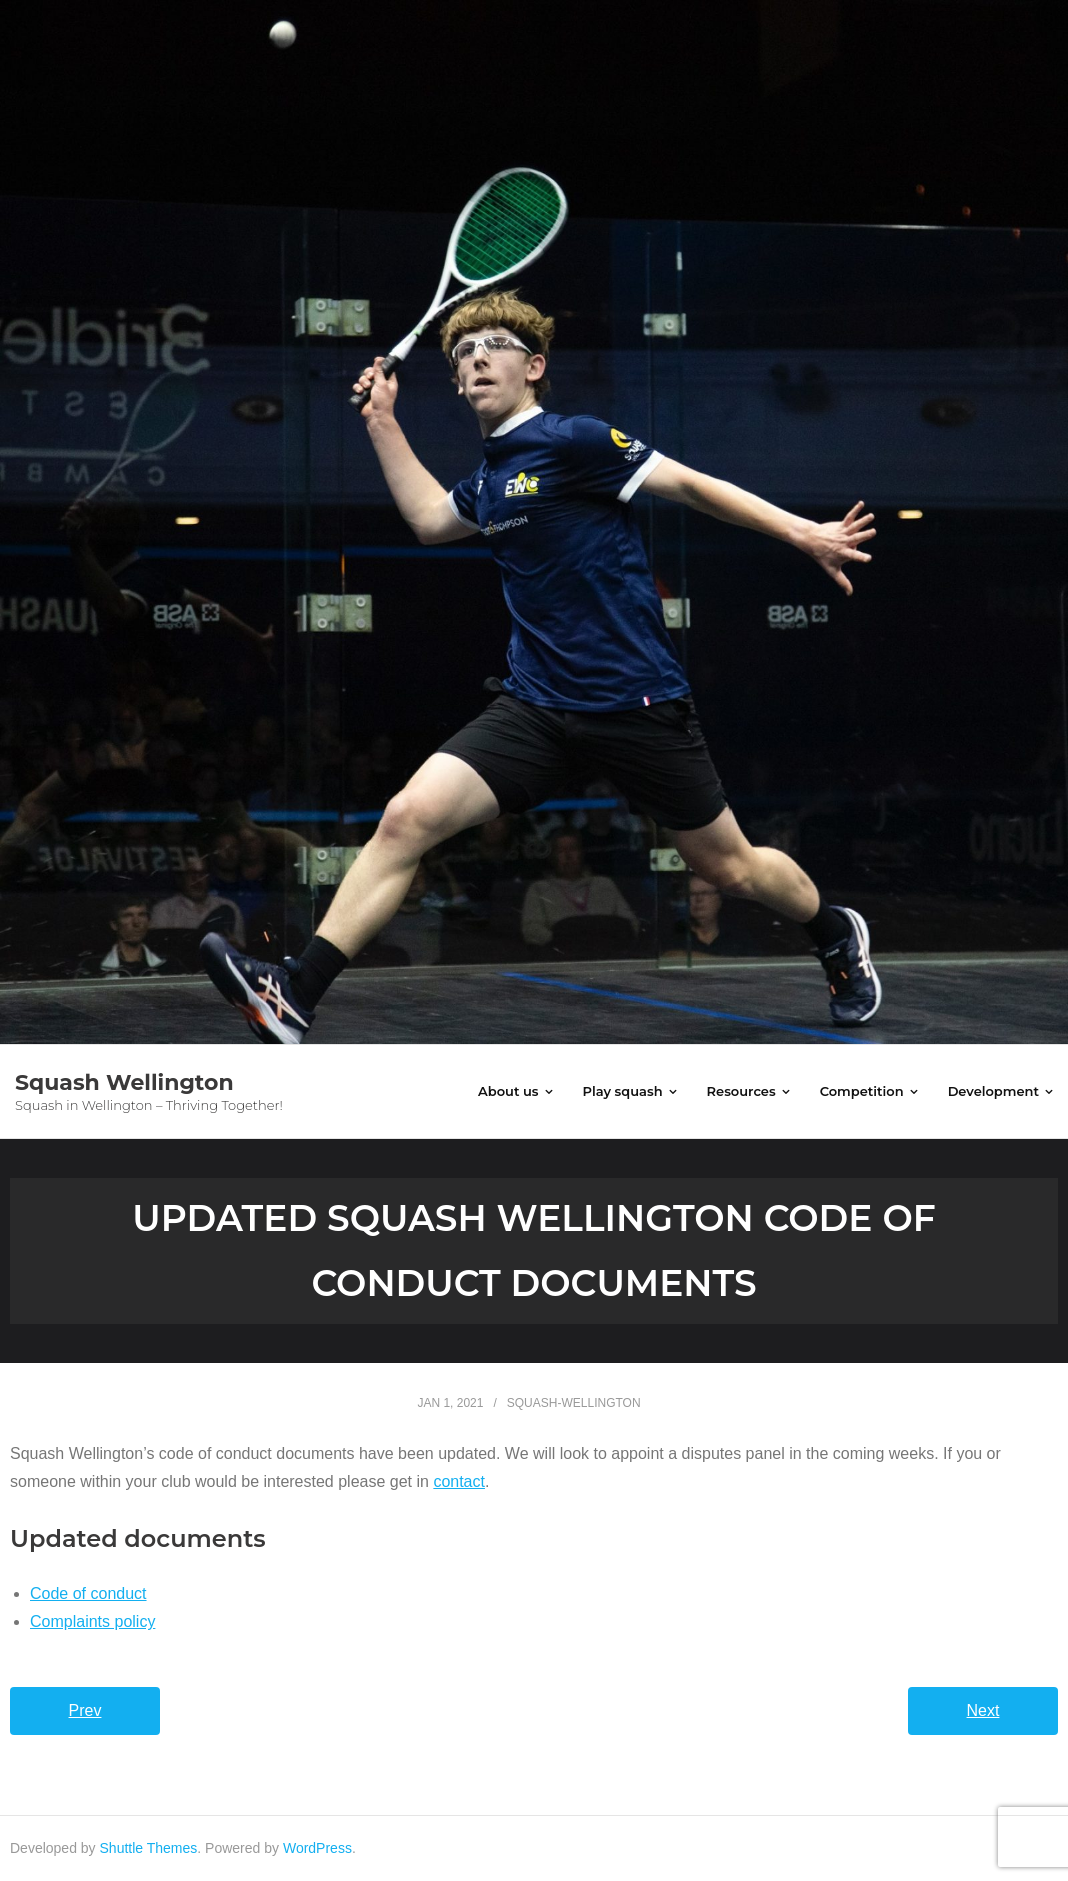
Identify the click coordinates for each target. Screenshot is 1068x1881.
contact (459, 1481)
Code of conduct (88, 1593)
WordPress (317, 1848)
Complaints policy (92, 1621)
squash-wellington (574, 1403)
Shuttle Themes (149, 1848)
